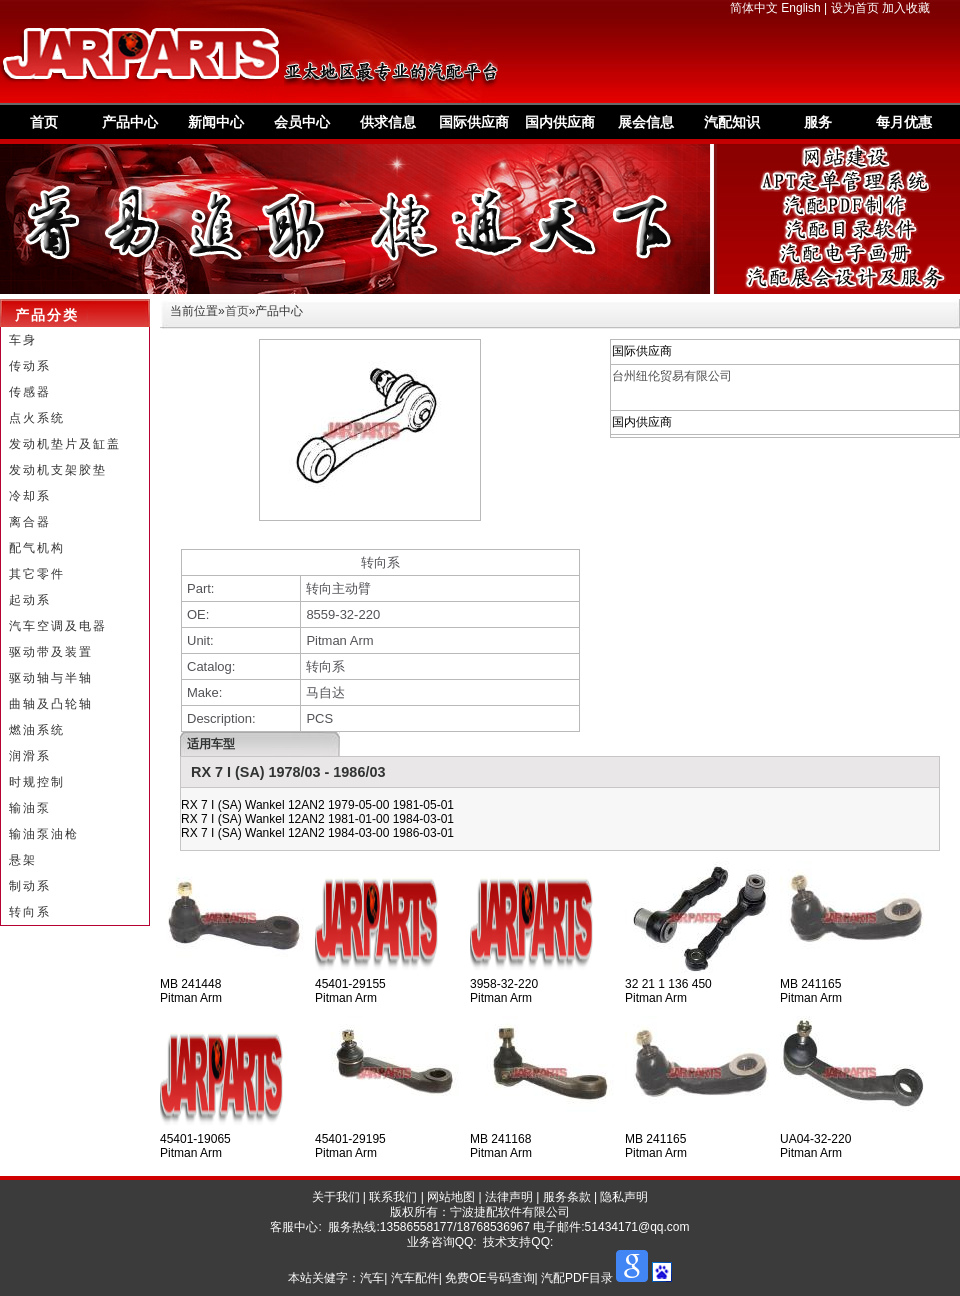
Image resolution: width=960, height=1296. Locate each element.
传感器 (30, 392)
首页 (44, 122)
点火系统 (37, 418)
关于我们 (336, 1197)
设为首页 (855, 8)
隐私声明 (624, 1197)
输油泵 (30, 808)
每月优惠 (904, 122)
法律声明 (509, 1197)
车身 (23, 340)
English (800, 8)
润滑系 (30, 756)
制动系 (30, 886)
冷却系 (30, 496)
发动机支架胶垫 (58, 470)
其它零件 (37, 574)
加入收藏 (906, 8)
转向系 (30, 912)
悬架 (23, 860)
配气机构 (37, 548)
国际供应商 (474, 122)
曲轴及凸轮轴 (51, 704)
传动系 (30, 366)
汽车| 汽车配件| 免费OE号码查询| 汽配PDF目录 (486, 1278)
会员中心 (302, 122)
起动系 (30, 600)
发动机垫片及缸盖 (65, 444)
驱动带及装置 (51, 652)
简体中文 (754, 8)
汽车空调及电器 (58, 626)
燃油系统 (37, 730)
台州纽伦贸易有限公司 (672, 376)
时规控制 (37, 782)
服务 (818, 122)
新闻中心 (216, 122)
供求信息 (388, 122)
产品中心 (130, 122)
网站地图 (451, 1197)
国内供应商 (560, 122)
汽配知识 (732, 122)
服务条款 (567, 1197)
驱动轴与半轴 (51, 678)
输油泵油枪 (44, 834)
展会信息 (646, 122)
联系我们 (393, 1197)
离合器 (30, 522)
